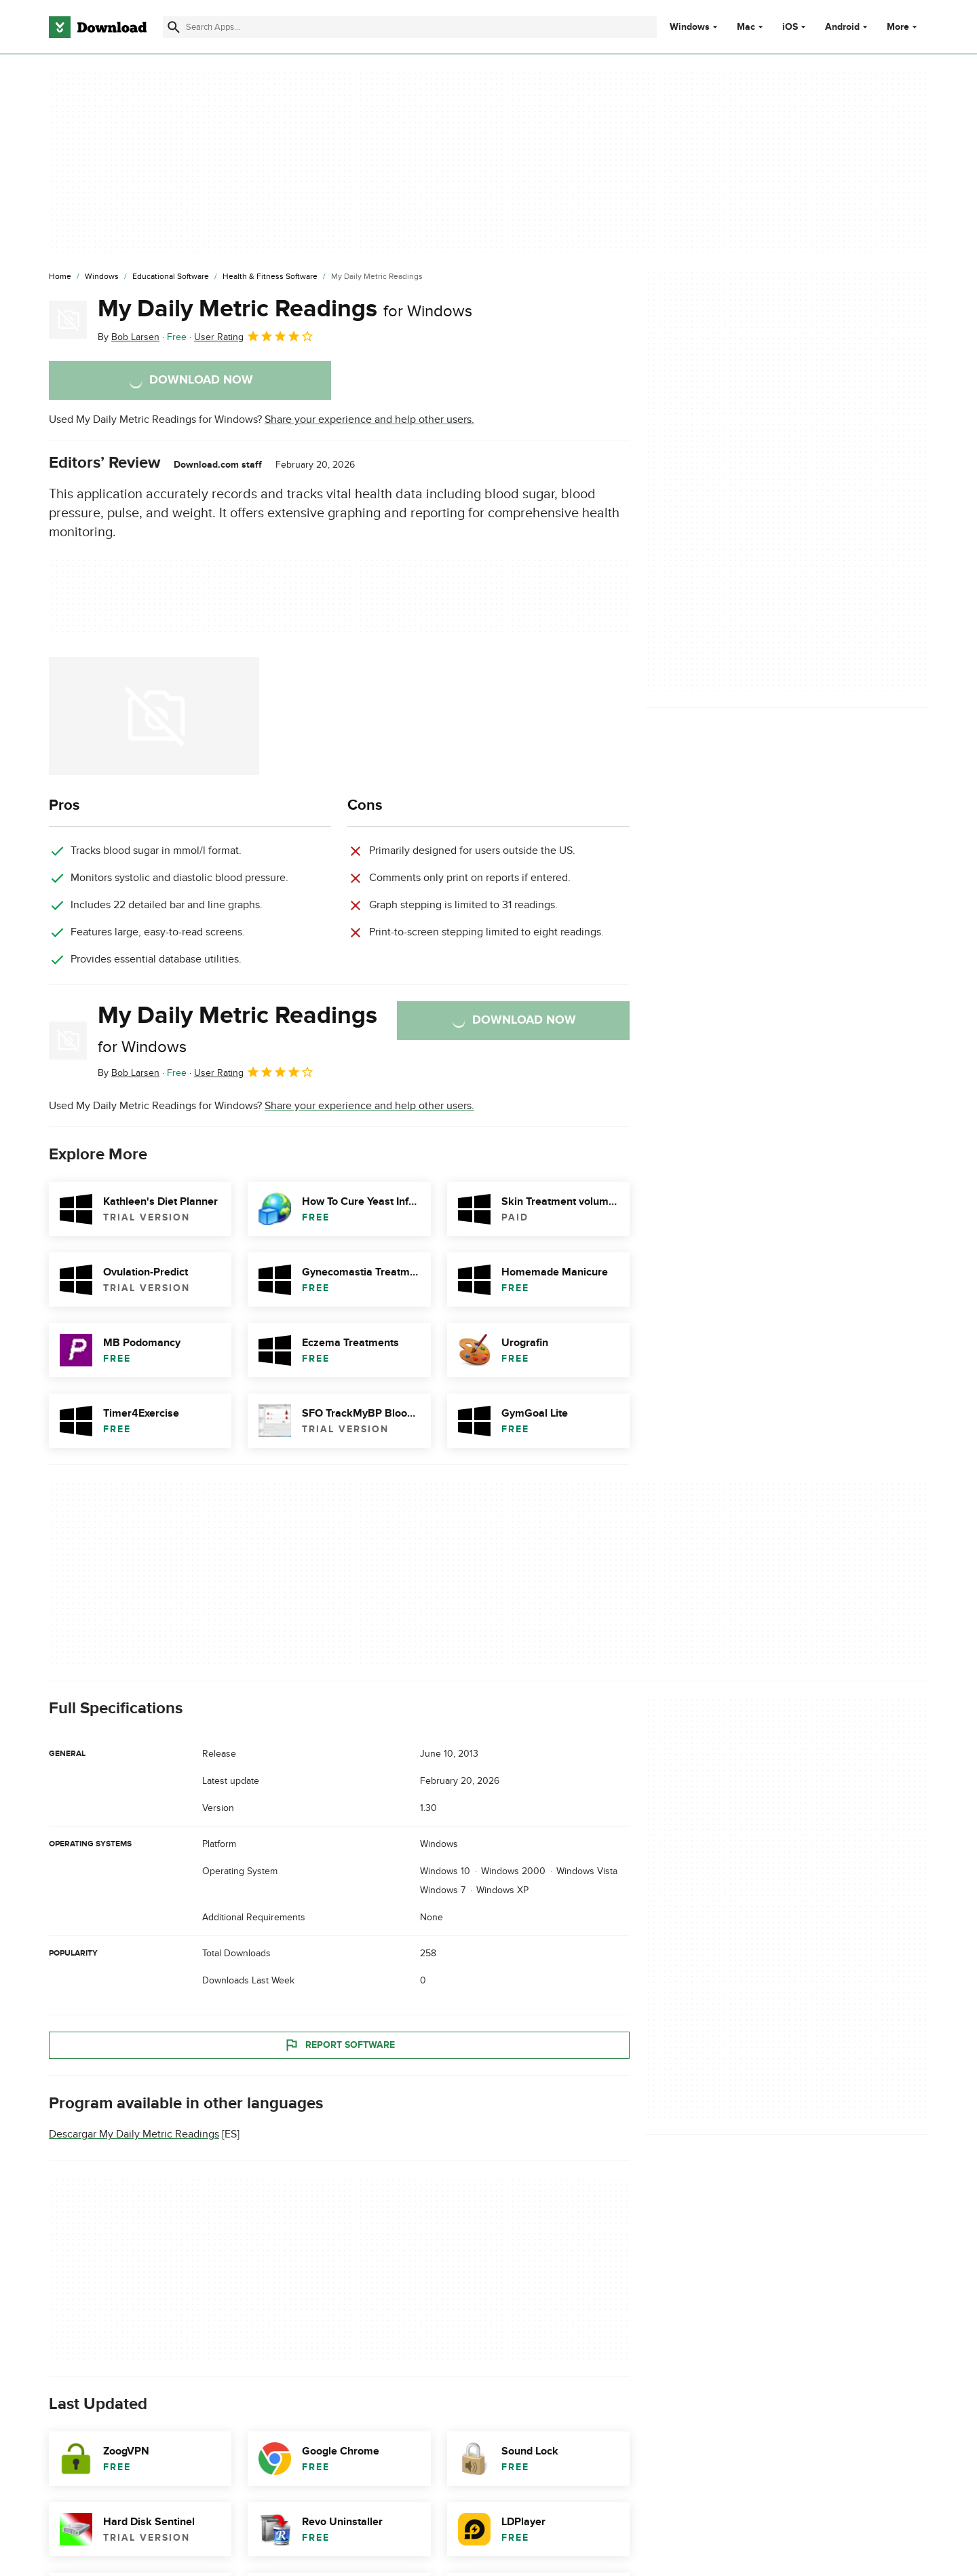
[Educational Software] (170, 277)
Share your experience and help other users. (369, 419)
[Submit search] (174, 27)
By (128, 337)
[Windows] (102, 277)
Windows (690, 27)
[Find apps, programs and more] (409, 27)
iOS (790, 27)
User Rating (254, 336)
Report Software (339, 2045)
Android (842, 27)
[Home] (60, 277)
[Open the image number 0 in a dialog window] (154, 716)
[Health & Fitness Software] (270, 277)
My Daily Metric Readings (285, 309)
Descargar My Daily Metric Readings (134, 2134)
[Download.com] (98, 27)
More (903, 27)
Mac (746, 27)
